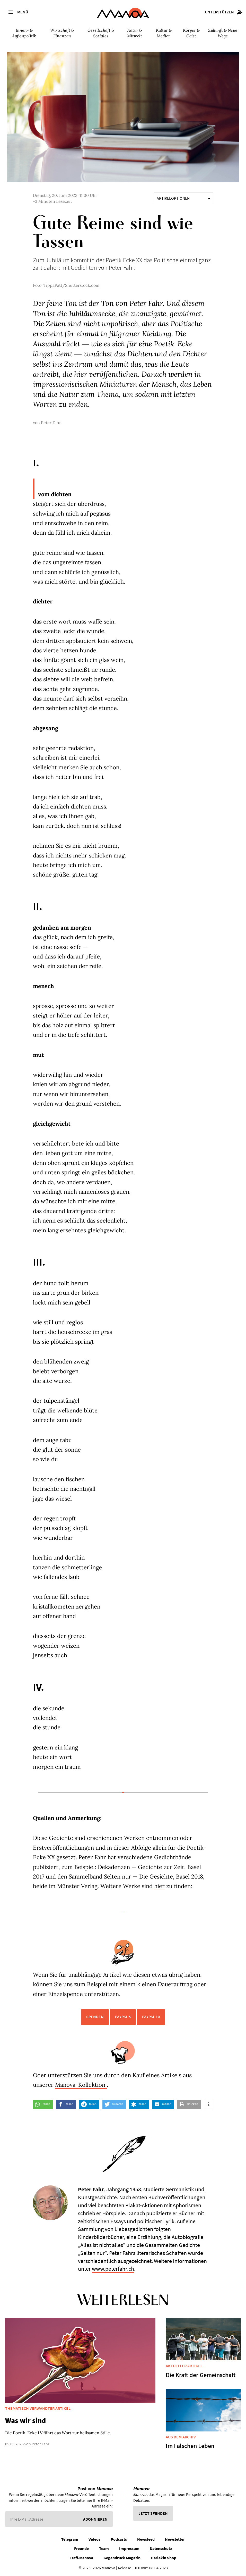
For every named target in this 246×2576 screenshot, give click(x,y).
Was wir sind (25, 2420)
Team (104, 2548)
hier (159, 1886)
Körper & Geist (191, 33)
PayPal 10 (151, 2016)
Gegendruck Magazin (121, 2558)
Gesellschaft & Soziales (100, 33)
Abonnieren (95, 2519)
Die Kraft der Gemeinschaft (200, 2375)
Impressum (129, 2548)
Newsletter (175, 2539)
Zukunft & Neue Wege (222, 33)
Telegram (69, 2539)
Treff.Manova (81, 2558)
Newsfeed (146, 2539)
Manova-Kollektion (81, 2084)
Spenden (95, 2016)
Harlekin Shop (163, 2558)
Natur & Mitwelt (134, 33)
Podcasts (119, 2539)
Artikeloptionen (183, 198)
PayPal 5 (123, 2016)
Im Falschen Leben (190, 2446)
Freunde (81, 2548)
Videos (94, 2539)
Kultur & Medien (164, 33)
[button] (43, 2104)
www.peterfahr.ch (113, 2268)
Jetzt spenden (153, 2513)
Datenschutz (161, 2548)
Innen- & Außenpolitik (24, 33)
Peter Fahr (51, 422)
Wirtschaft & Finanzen (62, 33)
